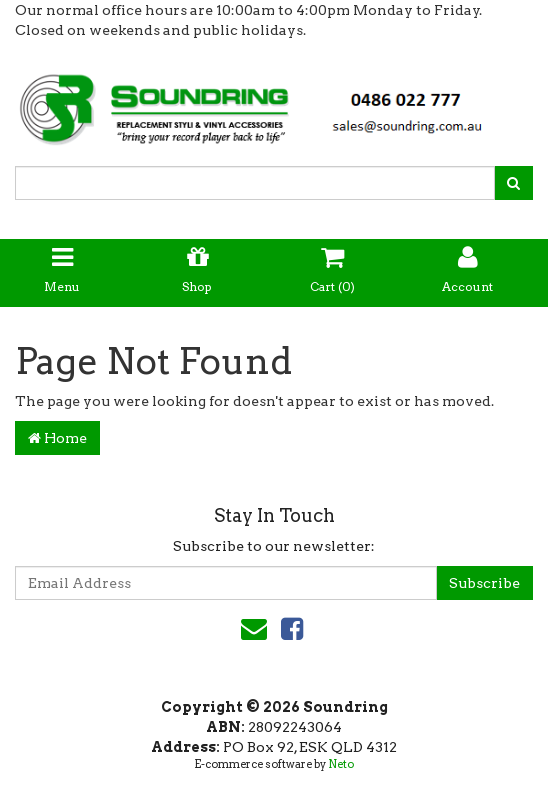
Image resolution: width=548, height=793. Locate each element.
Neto (341, 764)
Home (57, 438)
